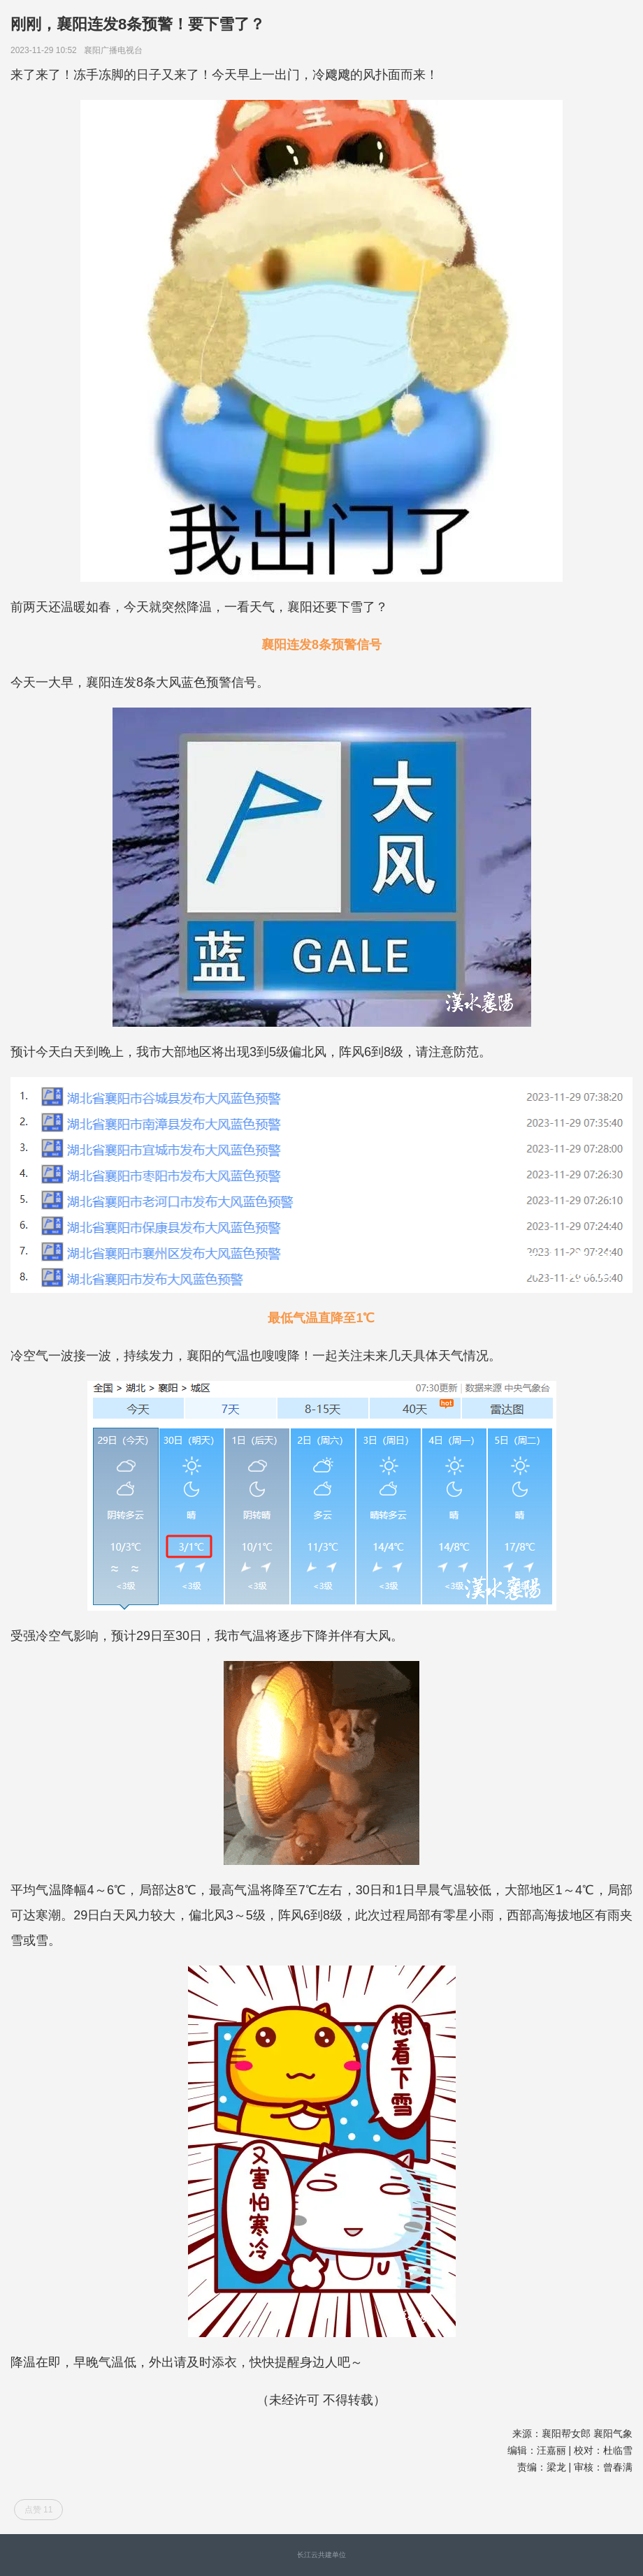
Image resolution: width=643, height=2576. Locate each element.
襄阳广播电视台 (115, 50)
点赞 (38, 2510)
